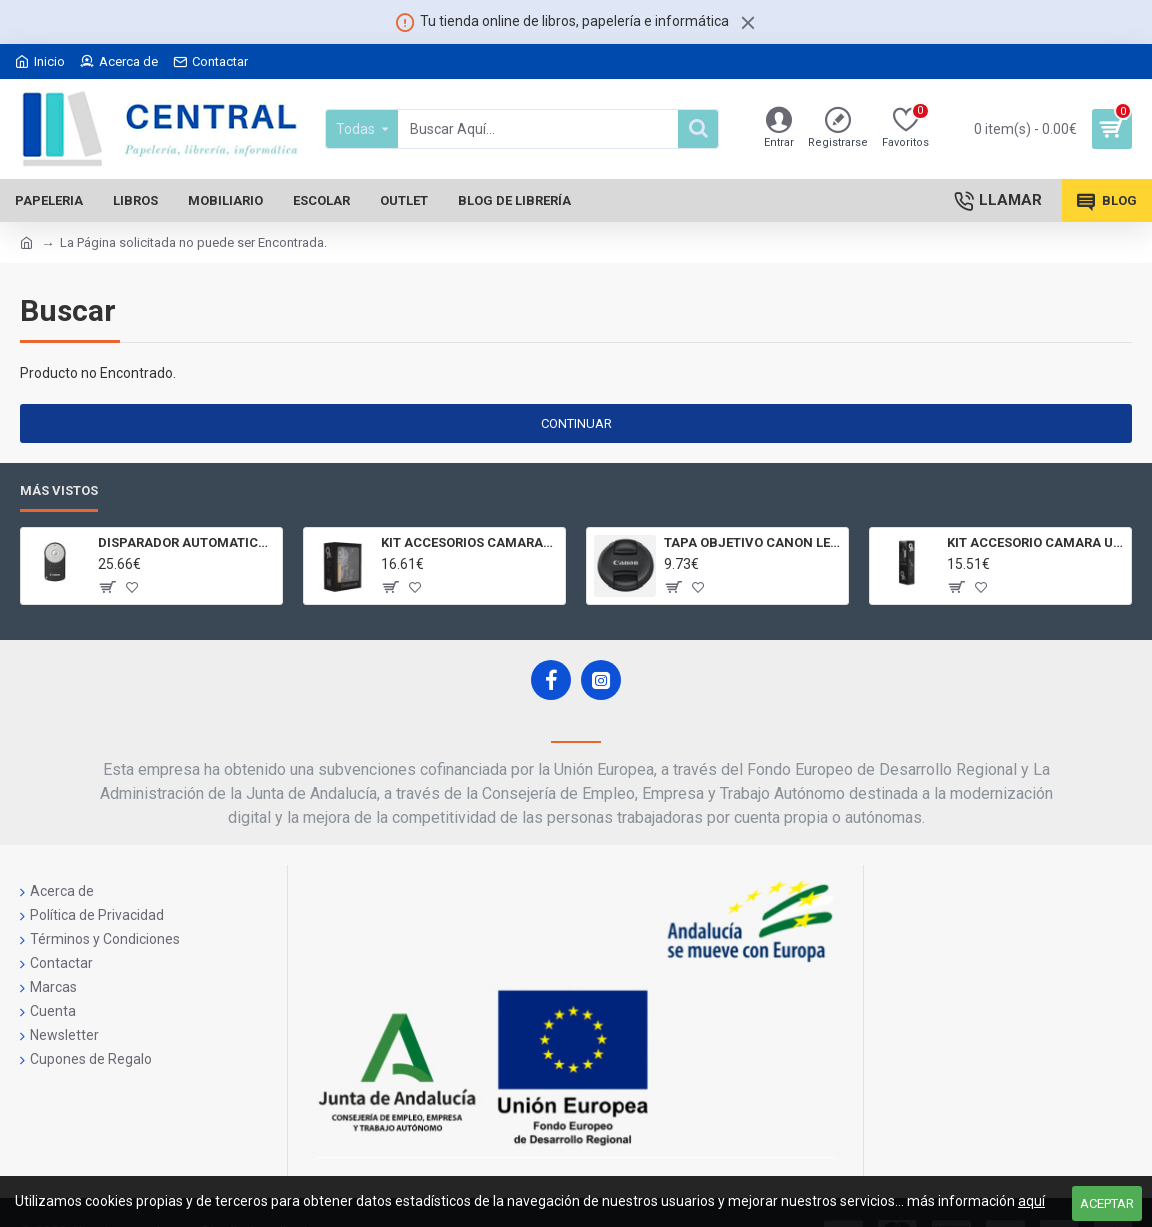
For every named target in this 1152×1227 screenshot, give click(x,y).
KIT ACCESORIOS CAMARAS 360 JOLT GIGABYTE (469, 542)
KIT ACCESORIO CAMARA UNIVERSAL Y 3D (1035, 542)
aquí (1031, 1201)
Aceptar (1107, 1203)
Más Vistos (59, 490)
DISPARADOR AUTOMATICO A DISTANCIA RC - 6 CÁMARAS (186, 542)
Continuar (576, 423)
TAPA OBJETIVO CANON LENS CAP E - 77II (752, 542)
